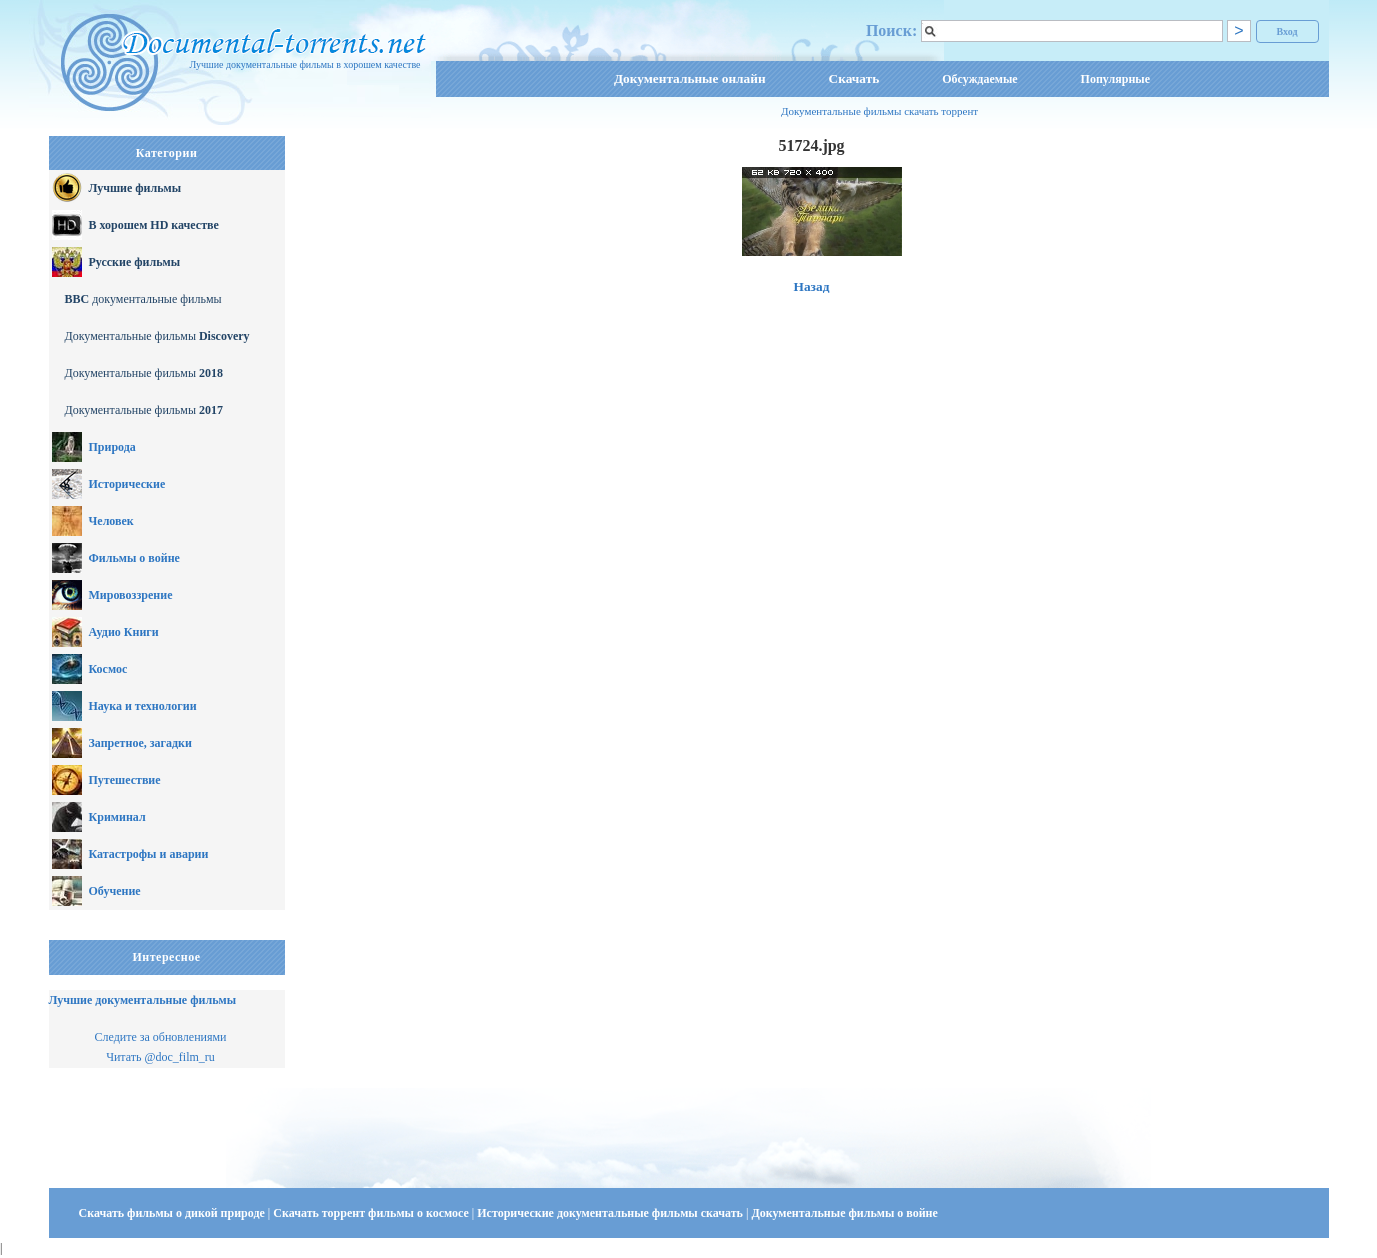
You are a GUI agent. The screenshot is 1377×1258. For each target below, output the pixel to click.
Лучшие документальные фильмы (143, 1000)
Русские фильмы (135, 262)
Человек (111, 521)
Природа (112, 447)
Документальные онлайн (690, 78)
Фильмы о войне (134, 558)
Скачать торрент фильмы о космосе (372, 1213)
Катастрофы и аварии (149, 854)
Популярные (1115, 79)
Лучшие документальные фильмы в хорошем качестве (304, 64)
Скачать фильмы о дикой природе (173, 1213)
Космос (108, 669)
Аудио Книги (124, 632)
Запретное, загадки (140, 743)
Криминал (117, 817)
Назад (812, 286)
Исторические (127, 484)
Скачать (854, 78)
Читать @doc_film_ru (160, 1057)
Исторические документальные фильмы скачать (611, 1213)
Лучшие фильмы (135, 188)
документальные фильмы (143, 299)
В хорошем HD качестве (154, 225)
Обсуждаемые (979, 79)
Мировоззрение (131, 595)
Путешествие (125, 780)
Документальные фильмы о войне (844, 1213)
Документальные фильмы (157, 336)
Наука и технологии (143, 706)
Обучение (115, 891)
